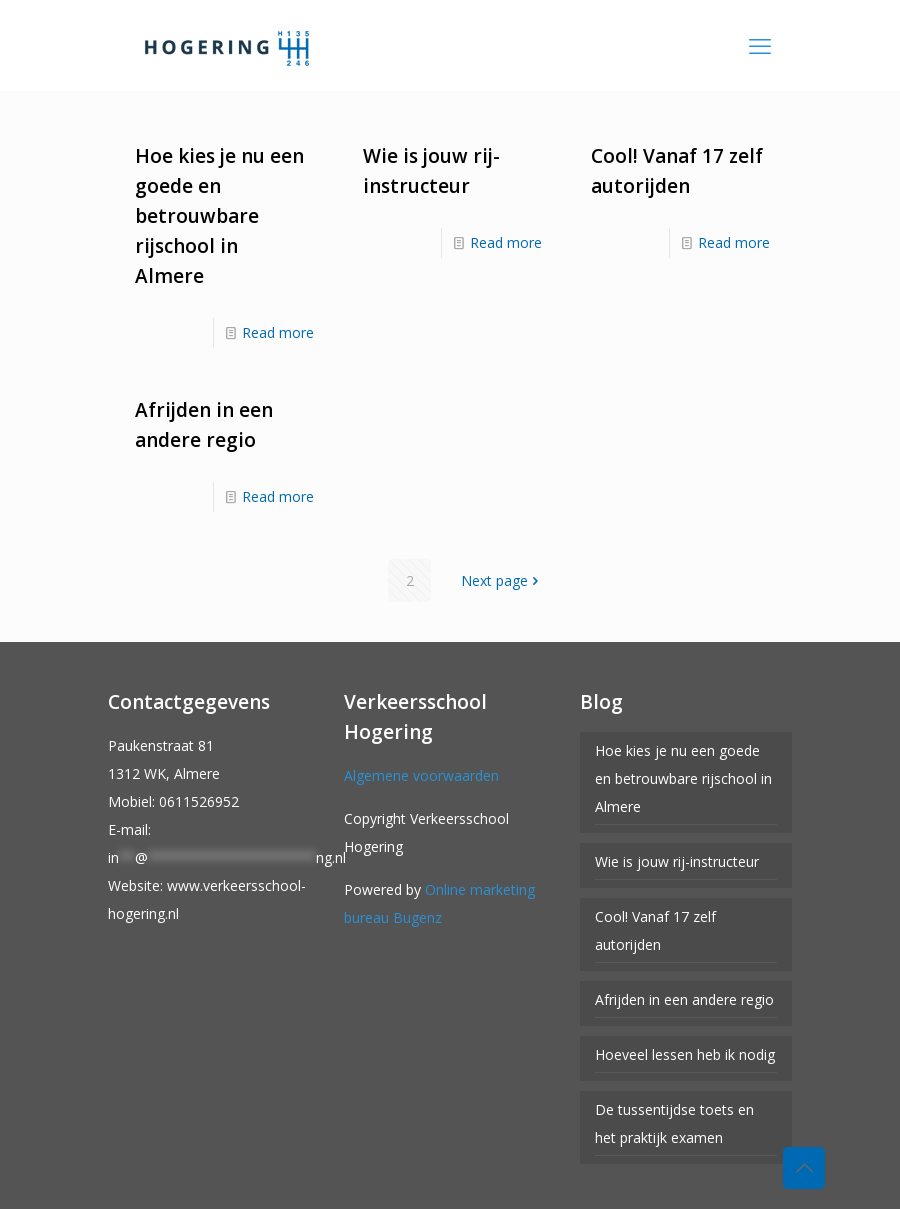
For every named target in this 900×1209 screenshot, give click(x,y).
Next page (501, 580)
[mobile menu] (760, 45)
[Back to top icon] (804, 1168)
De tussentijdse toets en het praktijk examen (674, 1123)
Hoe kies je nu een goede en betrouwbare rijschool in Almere (219, 216)
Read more (278, 332)
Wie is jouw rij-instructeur (677, 861)
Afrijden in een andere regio (684, 999)
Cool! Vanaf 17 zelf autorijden (655, 930)
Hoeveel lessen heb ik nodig (685, 1054)
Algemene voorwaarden (421, 775)
